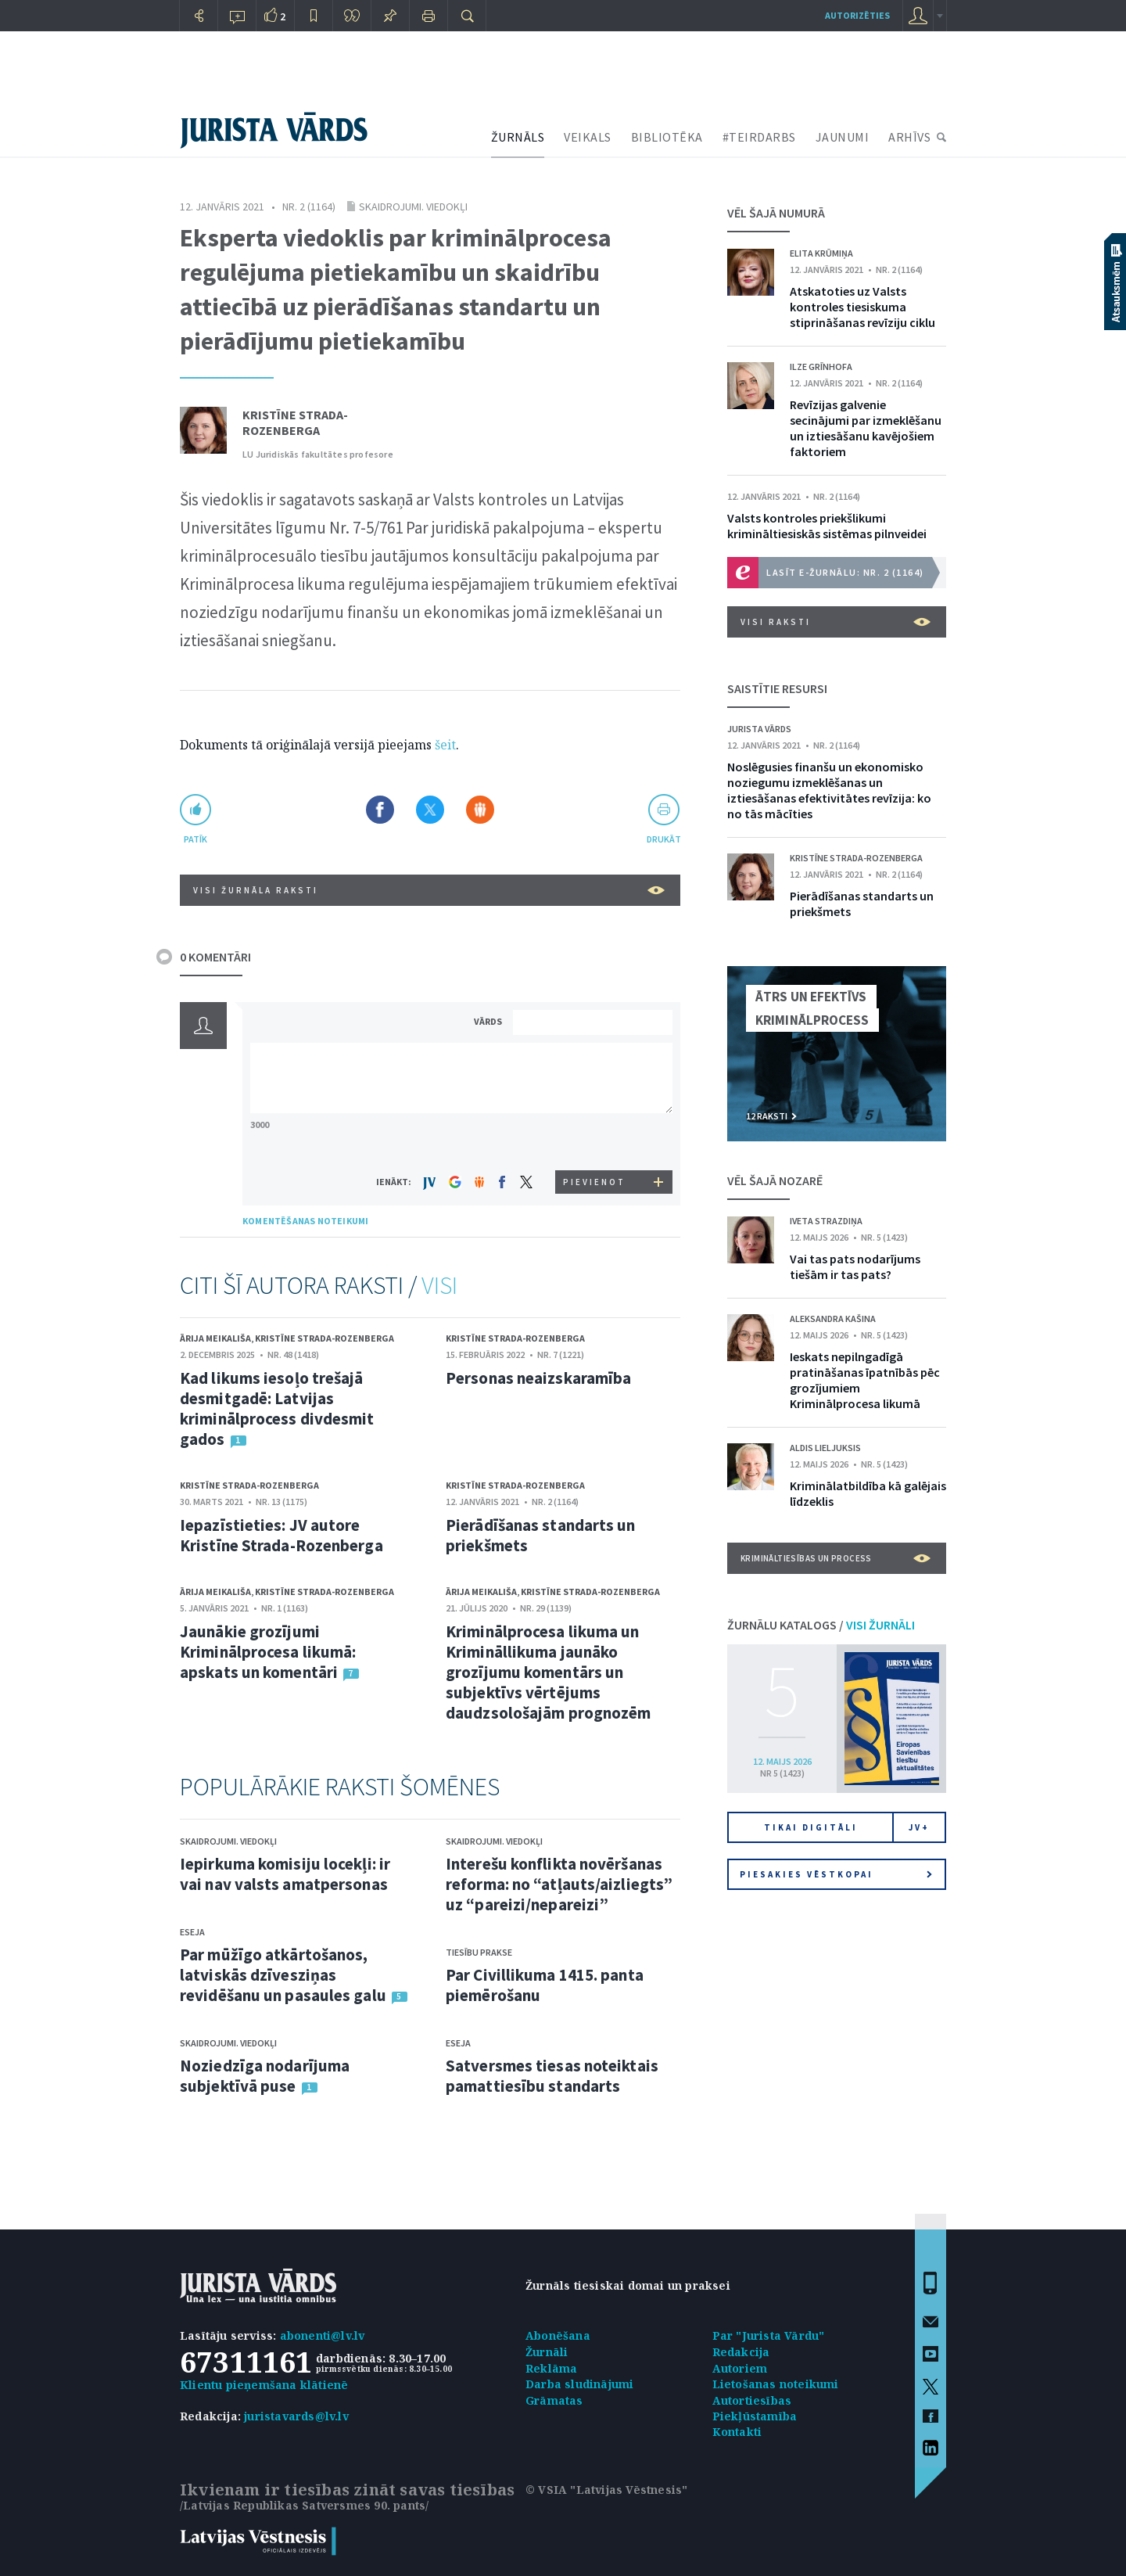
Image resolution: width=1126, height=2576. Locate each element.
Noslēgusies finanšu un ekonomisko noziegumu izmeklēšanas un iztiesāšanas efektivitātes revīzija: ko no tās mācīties (829, 790)
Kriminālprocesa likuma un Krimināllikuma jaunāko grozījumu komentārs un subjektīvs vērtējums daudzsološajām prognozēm (548, 1672)
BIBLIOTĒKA (667, 137)
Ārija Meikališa (215, 1338)
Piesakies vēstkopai (836, 1874)
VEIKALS (587, 137)
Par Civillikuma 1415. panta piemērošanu (545, 1985)
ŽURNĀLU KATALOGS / (821, 1625)
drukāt (663, 839)
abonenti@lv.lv (322, 2335)
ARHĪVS (909, 137)
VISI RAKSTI (836, 621)
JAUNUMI (843, 137)
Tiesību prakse (479, 1952)
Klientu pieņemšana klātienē (264, 2384)
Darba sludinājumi (579, 2384)
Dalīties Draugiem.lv (480, 810)
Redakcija (741, 2351)
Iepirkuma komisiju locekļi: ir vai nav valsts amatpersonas (285, 1874)
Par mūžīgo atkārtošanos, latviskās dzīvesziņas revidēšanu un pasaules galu (283, 1975)
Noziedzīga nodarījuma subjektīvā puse (265, 2075)
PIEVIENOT (594, 1182)
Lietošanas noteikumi (775, 2384)
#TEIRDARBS (759, 137)
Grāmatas (554, 2400)
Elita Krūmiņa (821, 253)
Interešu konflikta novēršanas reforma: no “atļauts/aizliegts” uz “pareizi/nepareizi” (559, 1884)
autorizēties (857, 15)
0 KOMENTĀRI (215, 957)
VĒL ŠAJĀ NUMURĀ (776, 213)
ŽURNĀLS (518, 137)
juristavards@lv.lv (296, 2416)
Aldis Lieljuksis (825, 1447)
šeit (445, 744)
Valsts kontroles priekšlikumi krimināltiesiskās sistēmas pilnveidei (827, 525)
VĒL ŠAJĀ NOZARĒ (775, 1180)
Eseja (192, 1932)
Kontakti (737, 2431)
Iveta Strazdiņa (826, 1221)
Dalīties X (430, 810)
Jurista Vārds (759, 729)
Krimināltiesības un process (836, 1558)
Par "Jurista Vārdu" (768, 2335)
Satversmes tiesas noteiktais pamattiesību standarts (552, 2075)
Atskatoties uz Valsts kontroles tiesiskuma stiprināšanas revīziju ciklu (862, 306)
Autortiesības (752, 2400)
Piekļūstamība (755, 2416)
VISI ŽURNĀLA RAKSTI (429, 890)
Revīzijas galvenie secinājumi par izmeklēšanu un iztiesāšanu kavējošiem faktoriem (865, 428)
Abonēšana (557, 2335)
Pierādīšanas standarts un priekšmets (541, 1535)
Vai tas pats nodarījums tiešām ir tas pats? (855, 1266)
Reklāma (551, 2368)
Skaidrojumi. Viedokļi (413, 206)
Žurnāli (546, 2351)
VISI (439, 1285)
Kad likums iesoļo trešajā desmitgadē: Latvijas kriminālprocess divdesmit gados (277, 1408)
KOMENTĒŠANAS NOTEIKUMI (305, 1221)
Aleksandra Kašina (833, 1318)
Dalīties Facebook (380, 810)
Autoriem (740, 2368)
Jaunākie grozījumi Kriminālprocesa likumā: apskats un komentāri (268, 1652)
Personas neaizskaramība (538, 1378)
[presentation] (595, 1141)
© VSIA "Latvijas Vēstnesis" (606, 2489)
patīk (195, 839)
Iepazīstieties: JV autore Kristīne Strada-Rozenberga (281, 1535)
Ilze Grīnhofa (821, 366)
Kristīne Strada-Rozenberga (295, 422)
